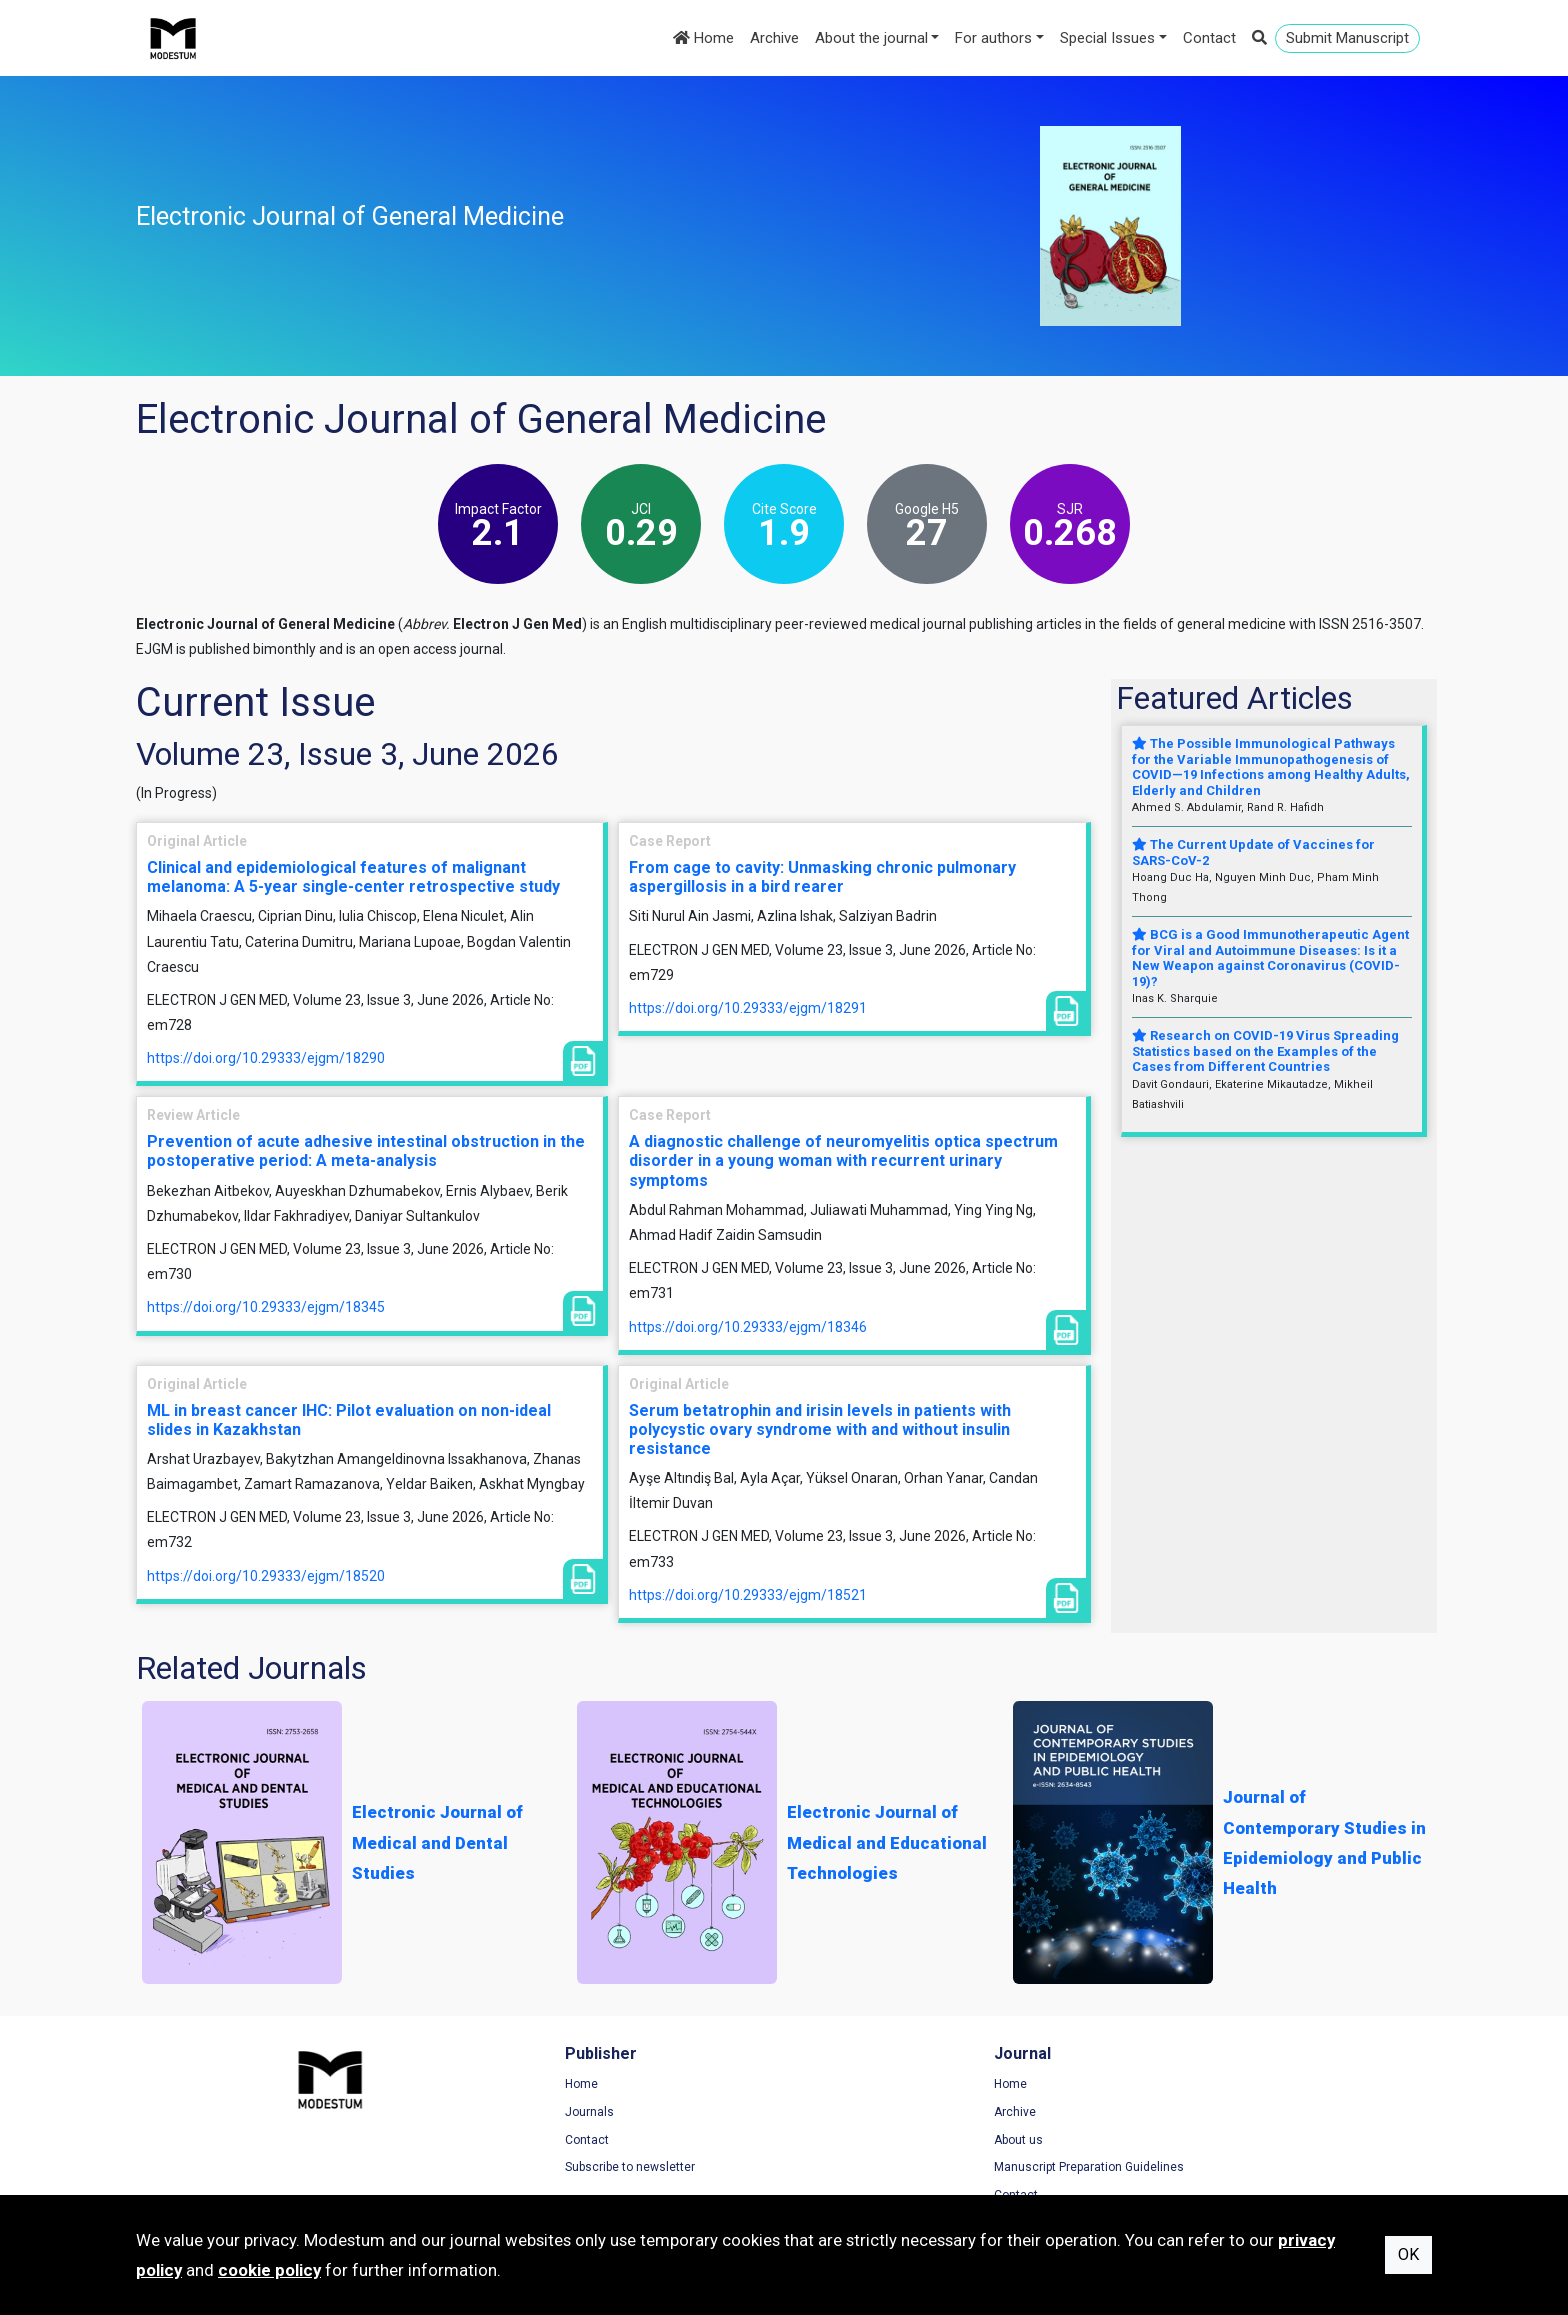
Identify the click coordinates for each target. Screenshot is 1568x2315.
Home (703, 38)
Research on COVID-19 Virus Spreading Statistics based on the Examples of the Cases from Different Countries (1265, 1051)
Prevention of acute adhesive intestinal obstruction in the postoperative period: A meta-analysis (366, 1151)
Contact (1209, 38)
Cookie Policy (1175, 2141)
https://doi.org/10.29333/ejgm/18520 (266, 1576)
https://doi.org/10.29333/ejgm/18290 (266, 1058)
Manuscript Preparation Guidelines (899, 2169)
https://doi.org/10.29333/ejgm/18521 (748, 1595)
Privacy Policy (1176, 2114)
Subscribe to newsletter (535, 2169)
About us (828, 2141)
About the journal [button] (871, 38)
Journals (494, 2114)
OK (1408, 2254)
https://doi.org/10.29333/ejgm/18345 (266, 1307)
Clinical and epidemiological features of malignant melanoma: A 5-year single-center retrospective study (353, 877)
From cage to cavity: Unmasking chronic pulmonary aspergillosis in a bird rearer (822, 877)
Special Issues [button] (1107, 38)
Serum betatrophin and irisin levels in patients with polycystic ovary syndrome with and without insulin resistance (820, 1429)
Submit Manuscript (1347, 38)
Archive (774, 38)
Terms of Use (1175, 2086)
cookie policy (269, 2270)
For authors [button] (993, 38)
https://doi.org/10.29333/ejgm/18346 (748, 1327)
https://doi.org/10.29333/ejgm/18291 (748, 1008)
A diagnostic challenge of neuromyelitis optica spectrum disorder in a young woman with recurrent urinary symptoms (843, 1160)
